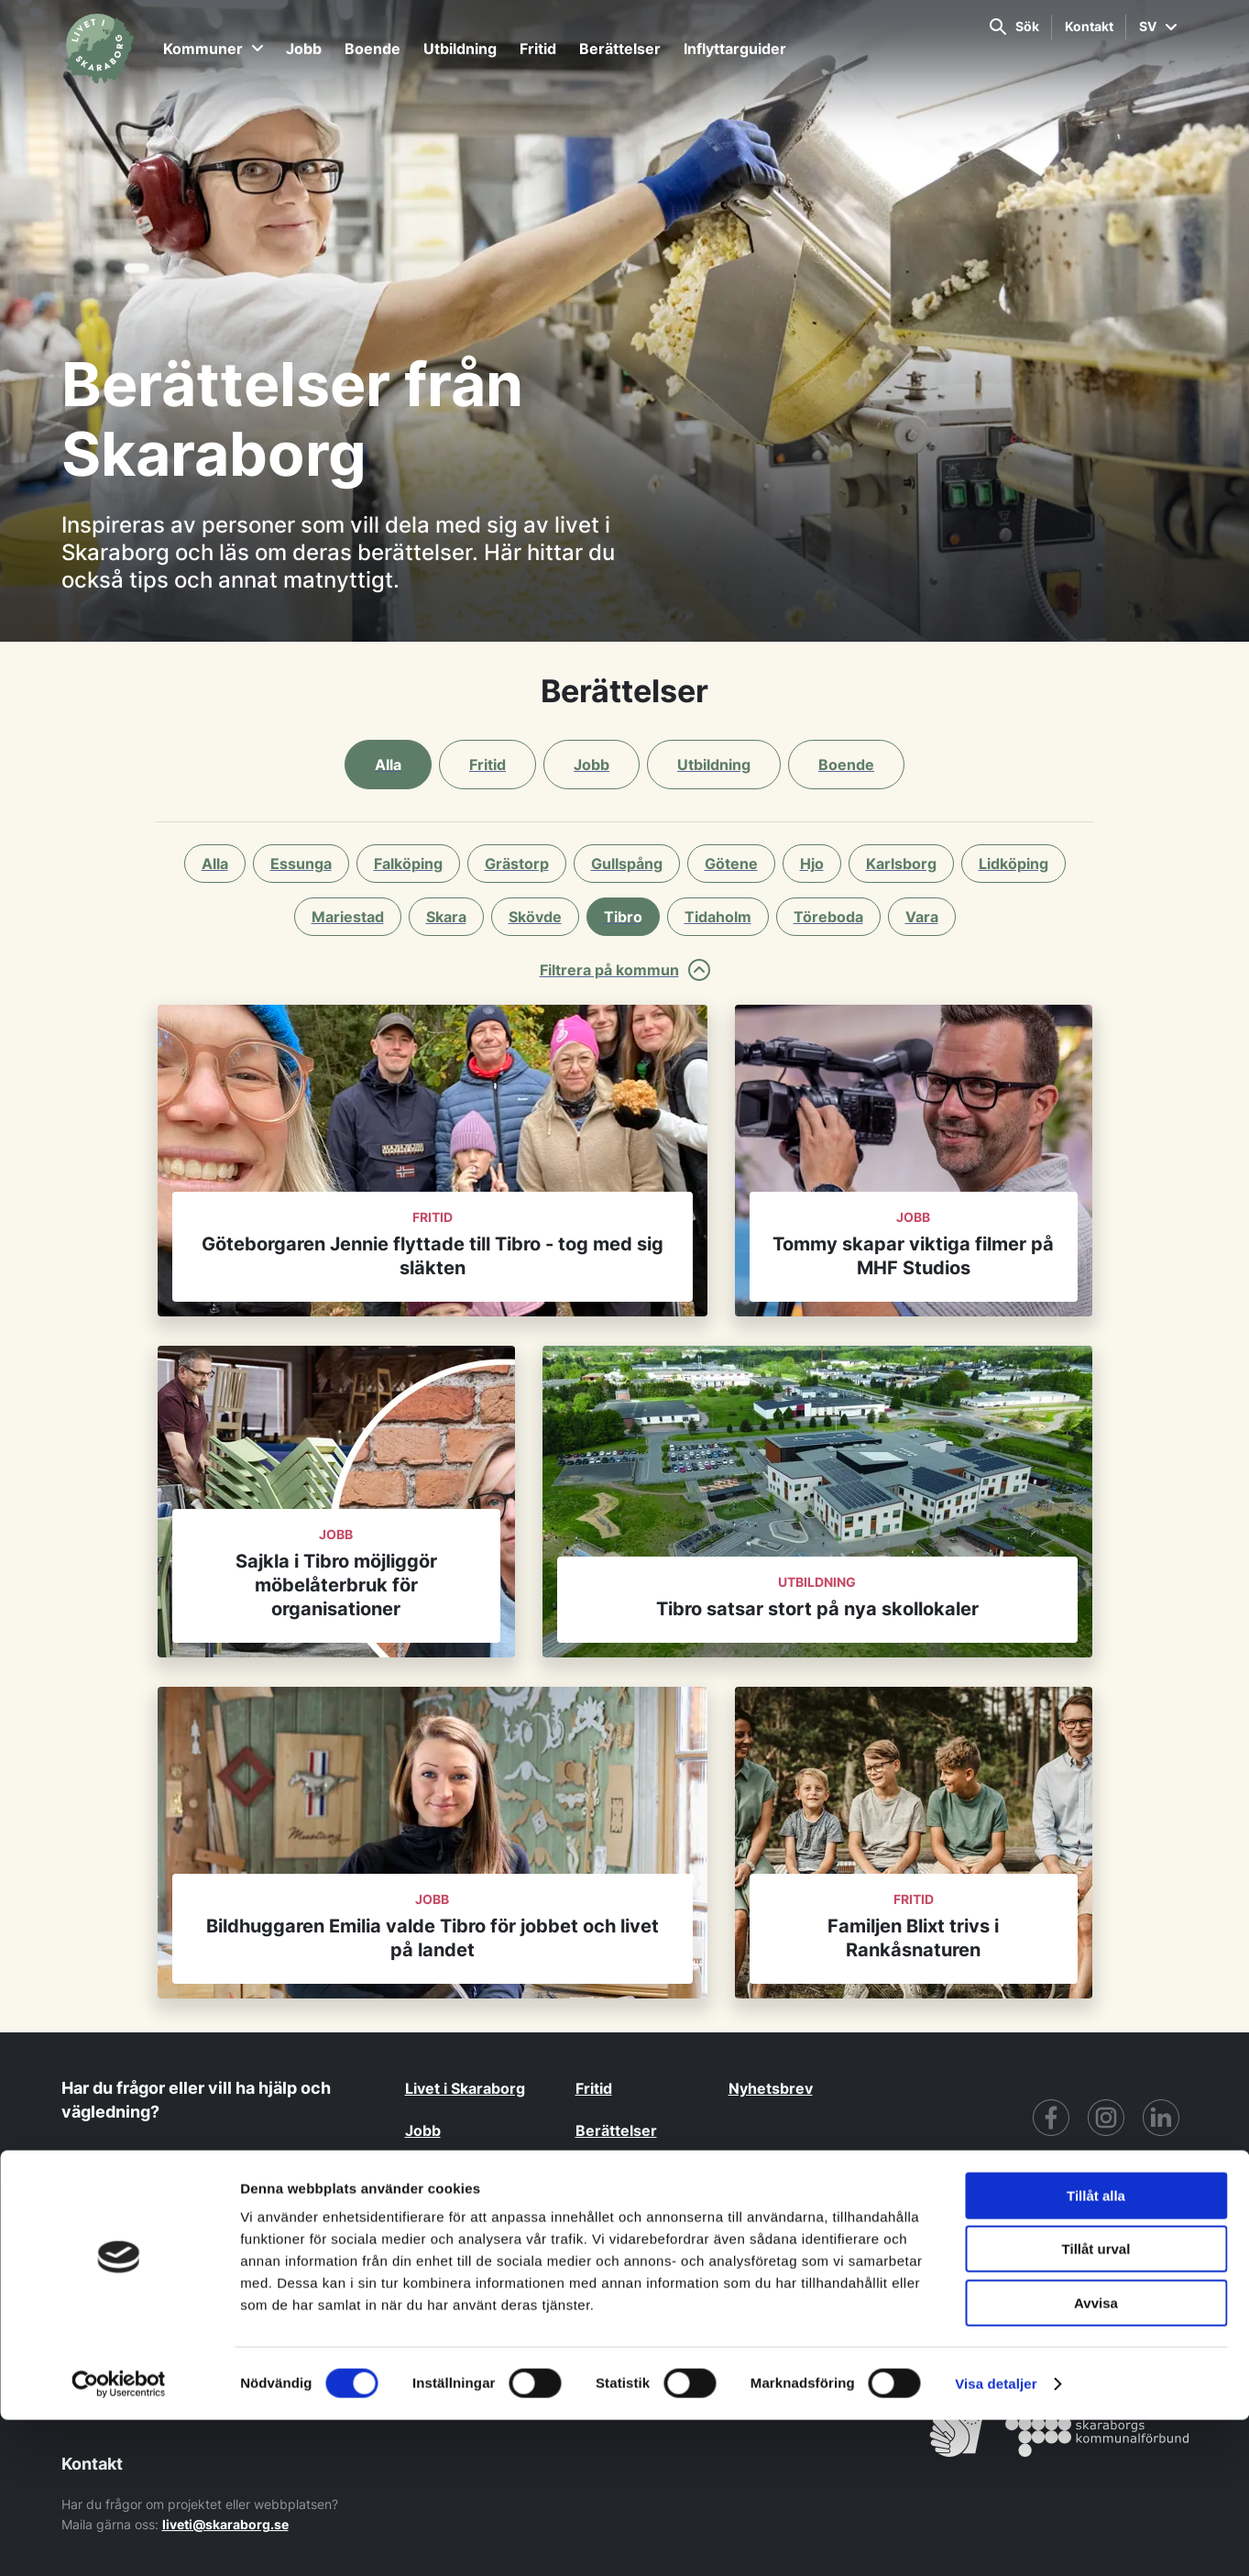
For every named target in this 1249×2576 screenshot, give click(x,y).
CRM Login (1052, 2287)
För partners (970, 2287)
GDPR (809, 2287)
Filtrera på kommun (625, 970)
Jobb (304, 48)
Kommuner (213, 48)
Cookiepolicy (1137, 2287)
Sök (1014, 26)
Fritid (538, 48)
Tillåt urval (1096, 2406)
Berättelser (620, 48)
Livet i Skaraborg (465, 2088)
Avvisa (1096, 2459)
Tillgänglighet (879, 2287)
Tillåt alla (1096, 2352)
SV (1158, 26)
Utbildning (460, 48)
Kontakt (1089, 26)
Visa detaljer (995, 2540)
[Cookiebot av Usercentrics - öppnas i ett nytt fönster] (118, 2540)
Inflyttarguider (735, 48)
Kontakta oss (148, 2173)
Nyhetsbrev (771, 2088)
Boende (372, 48)
